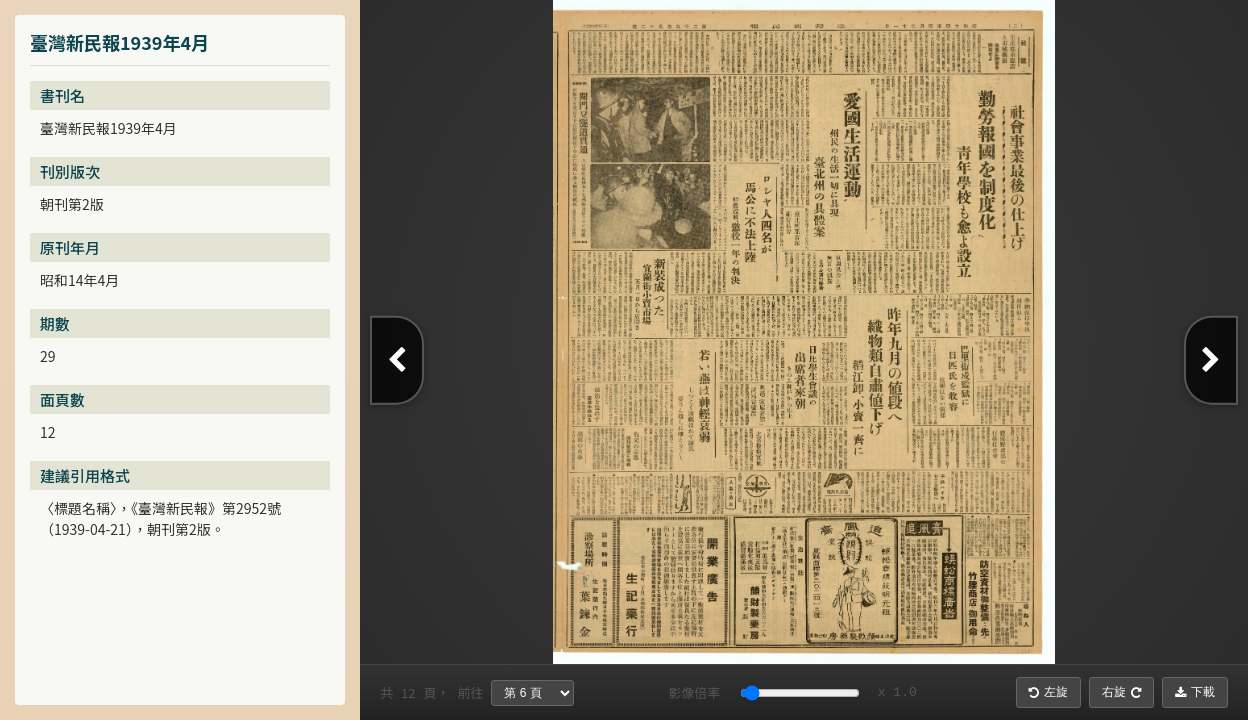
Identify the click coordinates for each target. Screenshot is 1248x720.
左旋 (1048, 692)
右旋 (1121, 692)
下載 (1195, 692)
